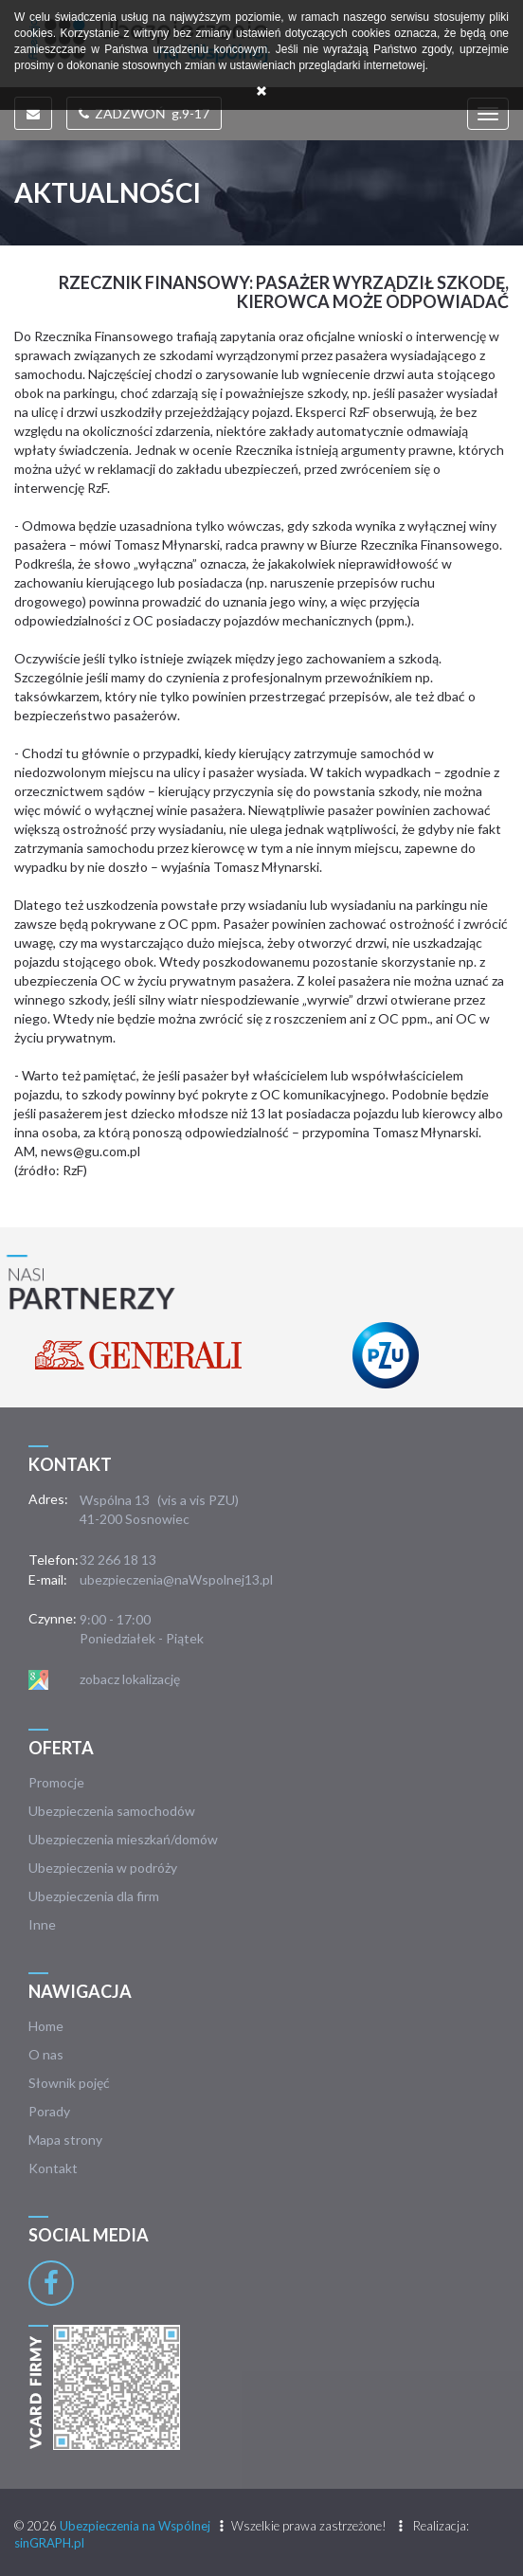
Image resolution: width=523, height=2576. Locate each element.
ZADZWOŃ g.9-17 (144, 113)
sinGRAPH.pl (49, 2542)
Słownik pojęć (69, 2083)
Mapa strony (65, 2140)
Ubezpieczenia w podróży (102, 1867)
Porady (49, 2111)
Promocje (56, 1782)
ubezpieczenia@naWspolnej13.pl (176, 1579)
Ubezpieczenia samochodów (111, 1811)
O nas (45, 2054)
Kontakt (53, 2168)
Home (45, 2026)
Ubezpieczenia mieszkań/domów (123, 1839)
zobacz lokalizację (130, 1679)
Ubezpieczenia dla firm (93, 1896)
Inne (42, 1924)
